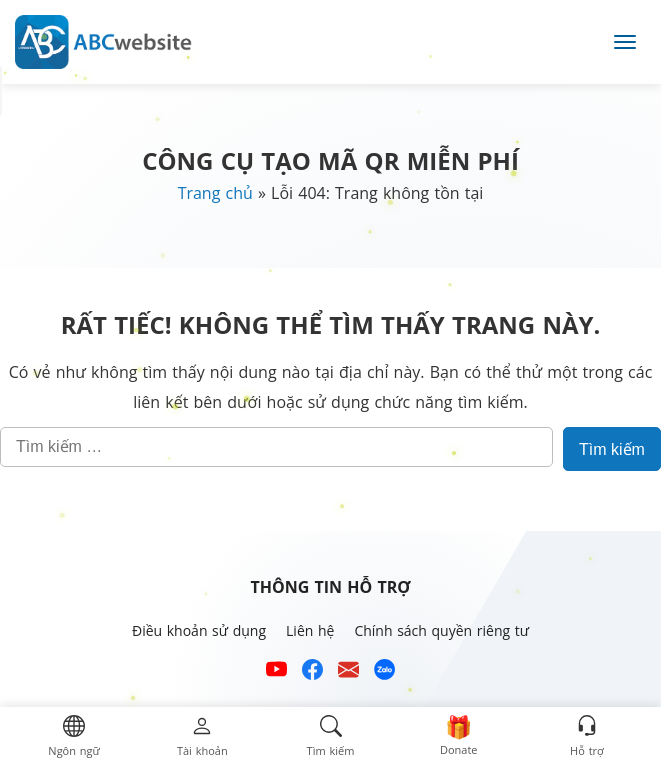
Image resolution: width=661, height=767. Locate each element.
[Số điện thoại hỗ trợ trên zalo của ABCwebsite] (384, 672)
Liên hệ (310, 630)
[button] (73, 737)
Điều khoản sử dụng (199, 630)
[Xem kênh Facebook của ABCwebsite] (312, 672)
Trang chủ (215, 193)
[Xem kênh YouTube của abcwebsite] (276, 672)
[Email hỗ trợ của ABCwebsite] (348, 672)
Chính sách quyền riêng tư (441, 630)
